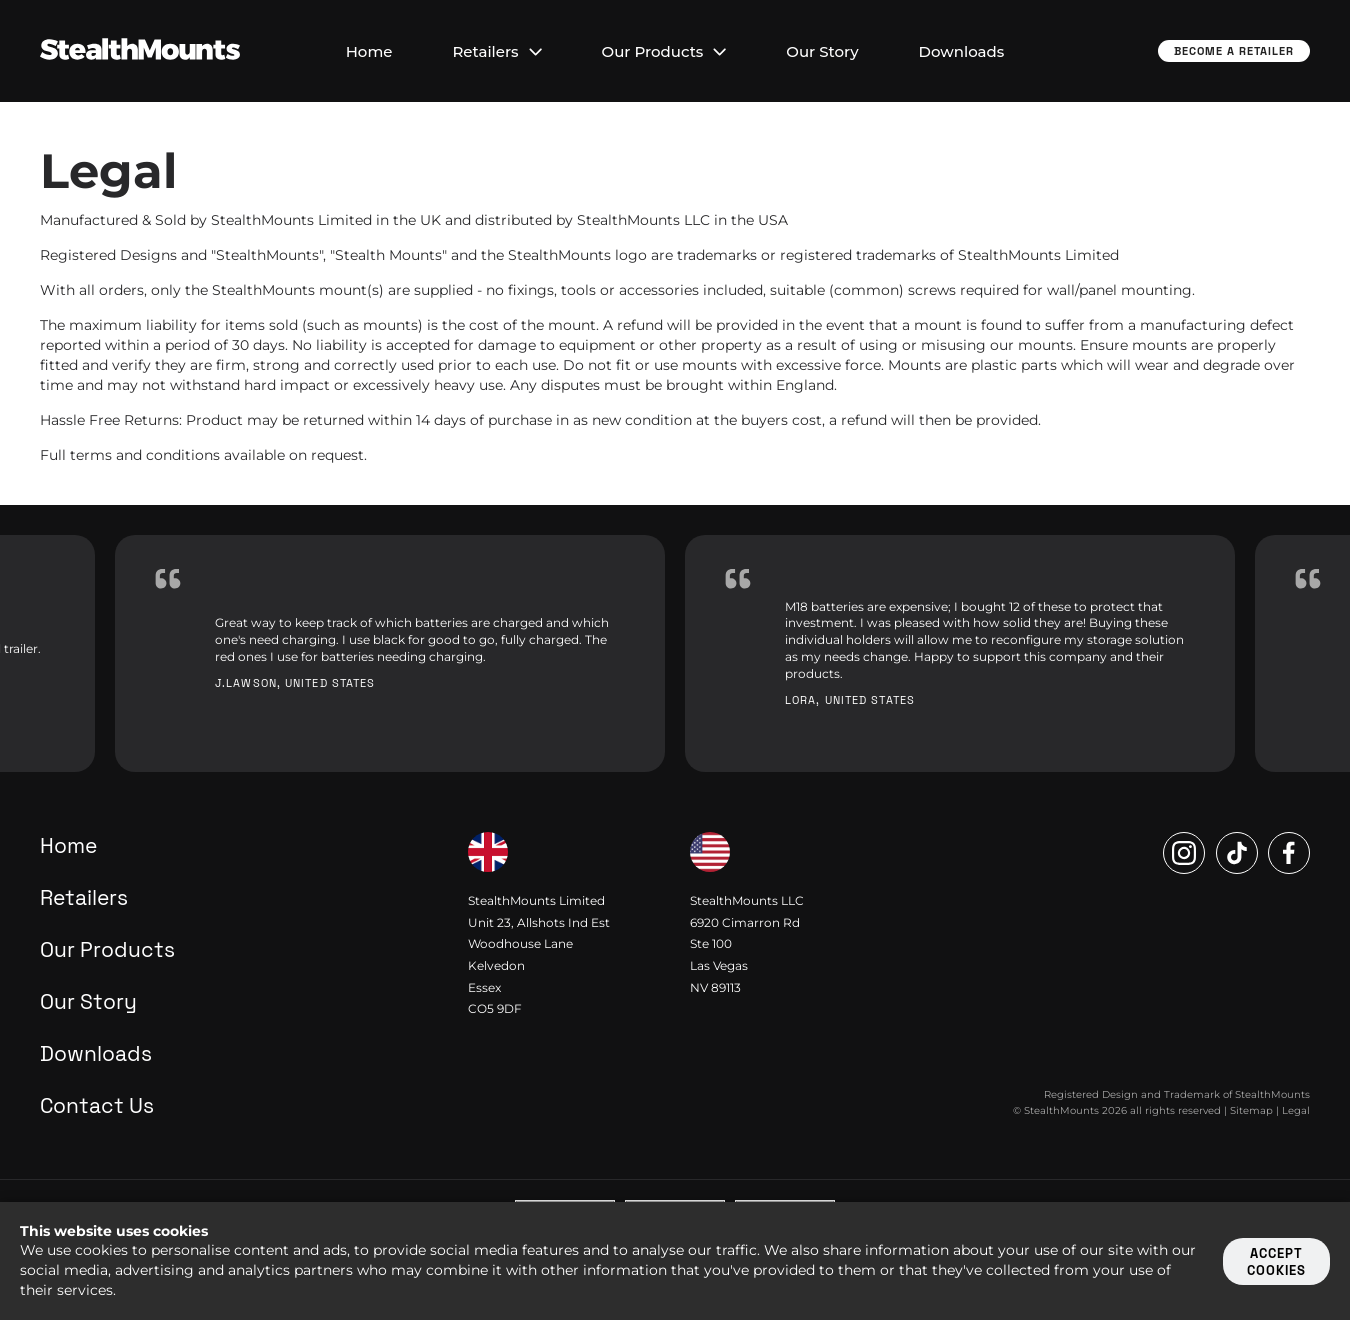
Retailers (496, 51)
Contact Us (97, 1105)
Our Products (664, 51)
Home (369, 51)
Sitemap (1251, 1110)
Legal (1296, 1110)
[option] (390, 653)
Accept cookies (1276, 1262)
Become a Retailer (1234, 51)
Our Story (822, 51)
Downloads (962, 51)
